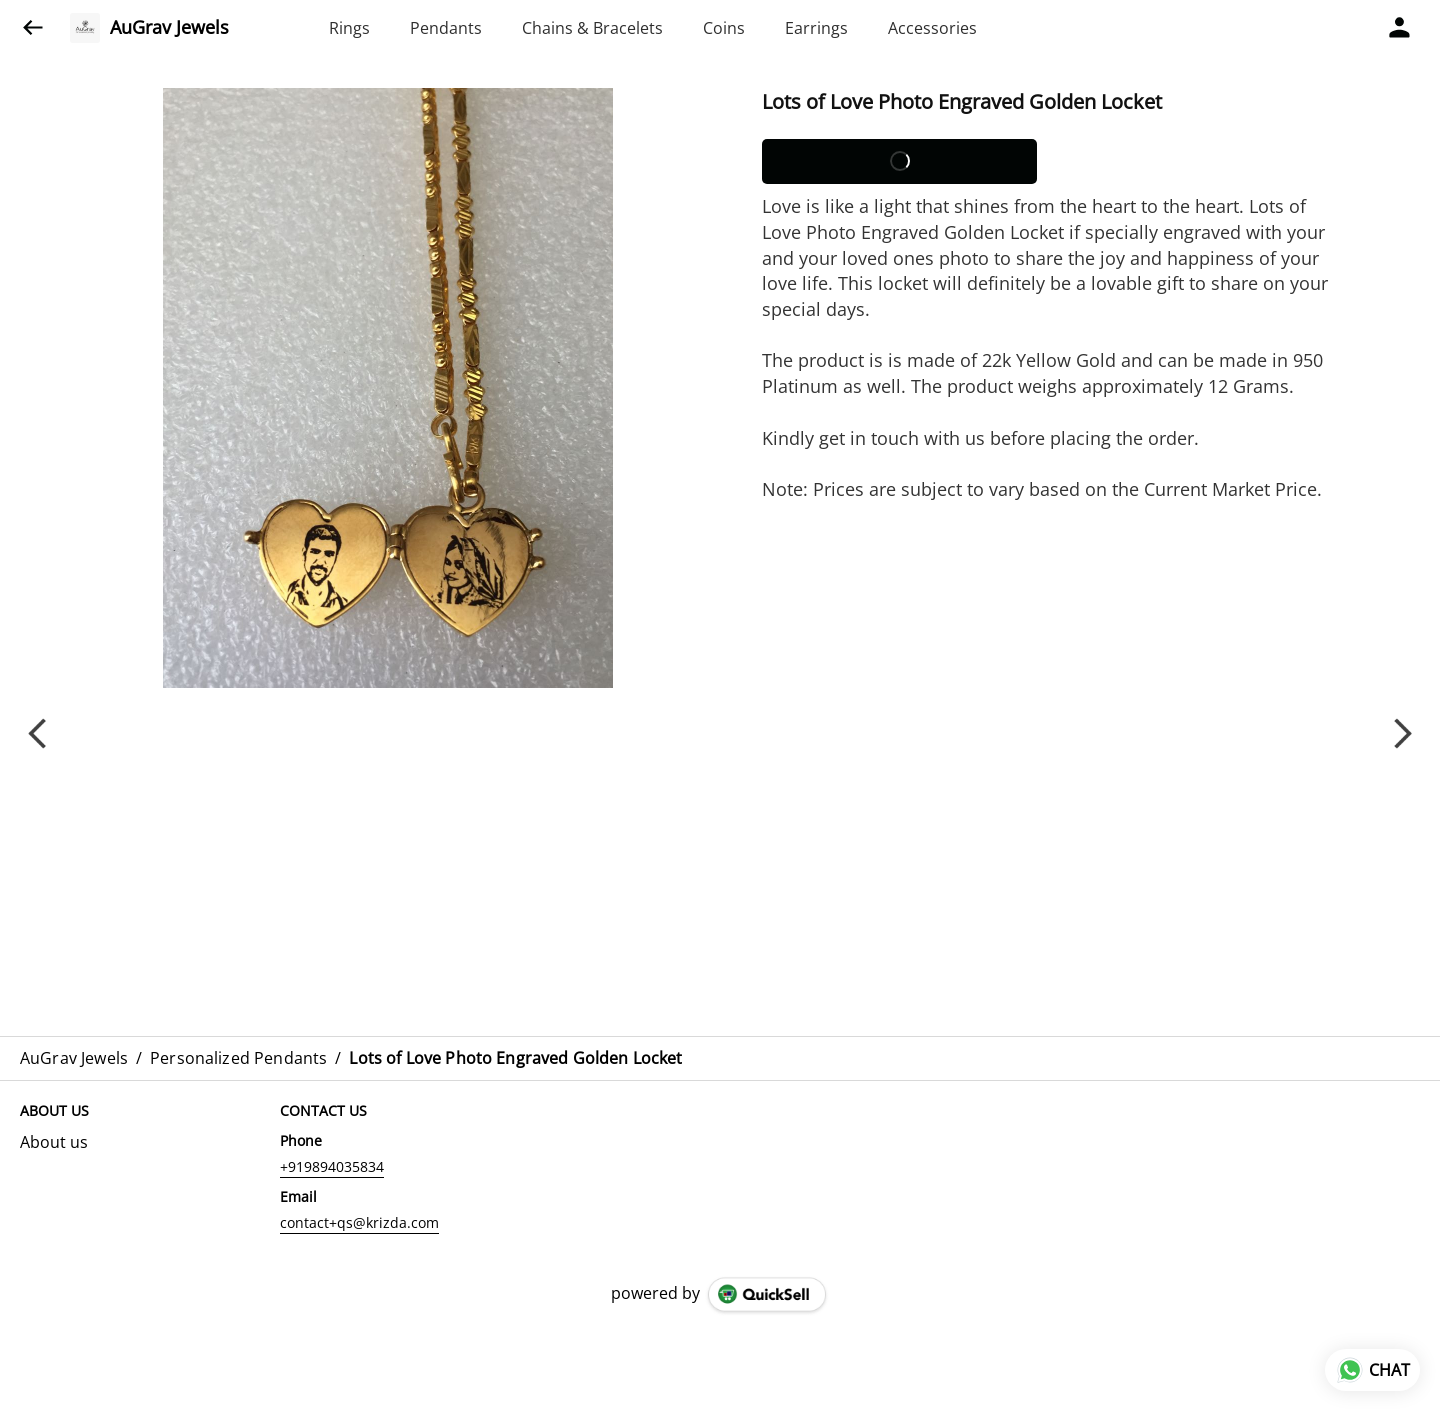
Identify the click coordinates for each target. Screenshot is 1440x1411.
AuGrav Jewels (169, 28)
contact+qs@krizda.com (359, 1222)
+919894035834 (332, 1166)
